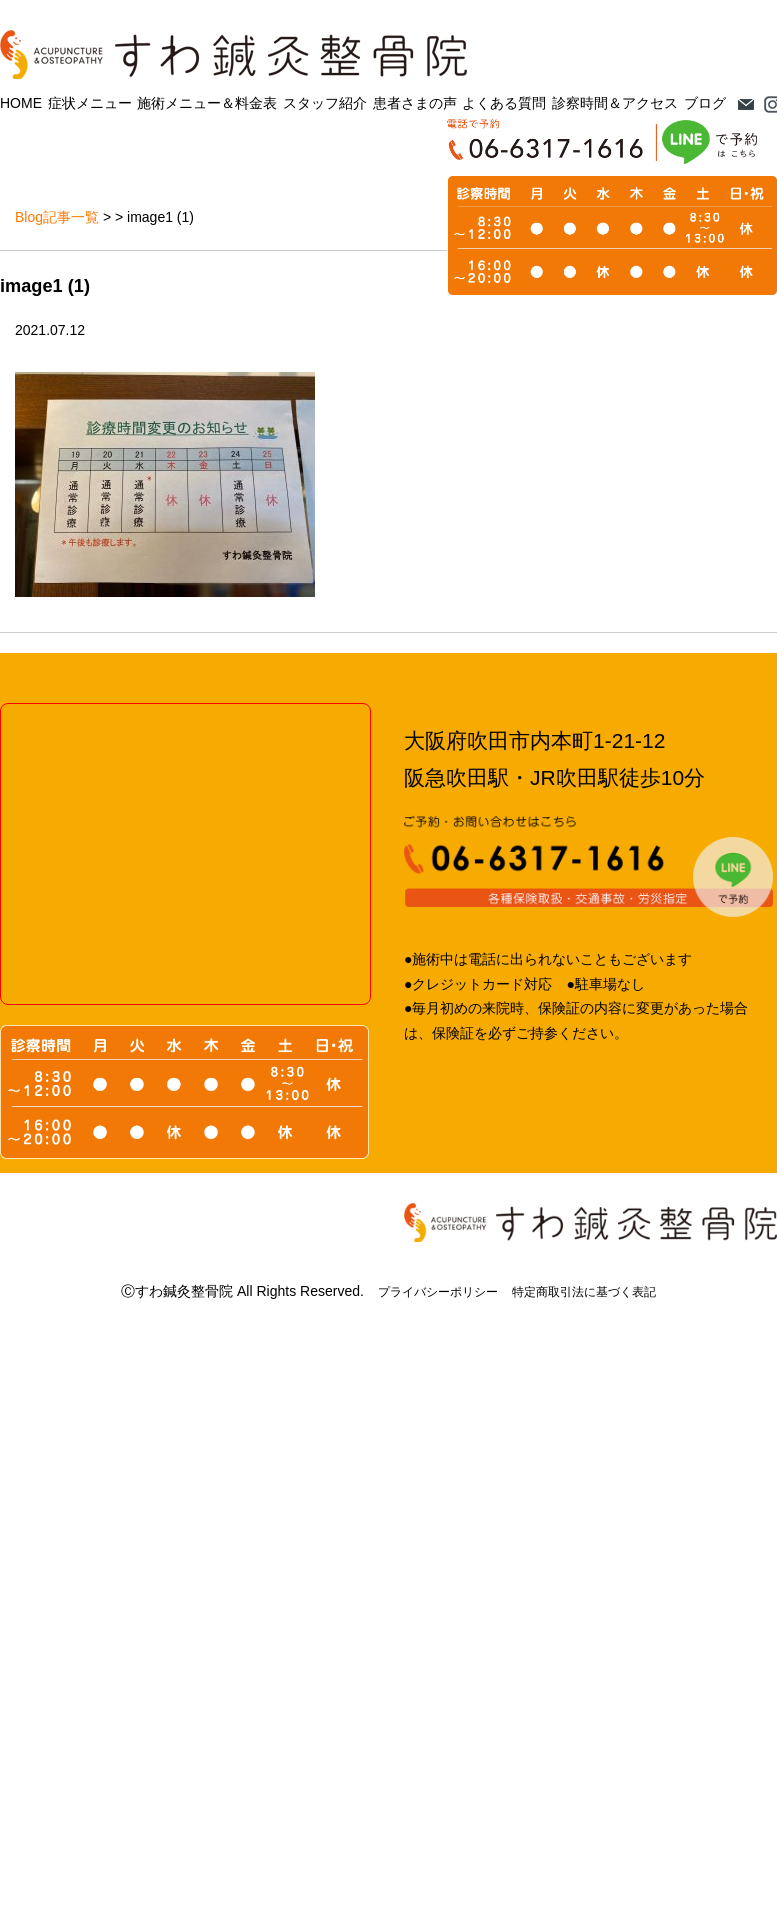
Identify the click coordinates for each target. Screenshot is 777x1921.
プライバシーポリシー (438, 1292)
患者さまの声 (415, 103)
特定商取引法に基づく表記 (584, 1292)
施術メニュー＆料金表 (207, 103)
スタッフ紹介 (325, 103)
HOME (21, 103)
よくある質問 (504, 103)
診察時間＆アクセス (615, 103)
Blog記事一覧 (57, 217)
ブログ (705, 103)
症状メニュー (90, 103)
